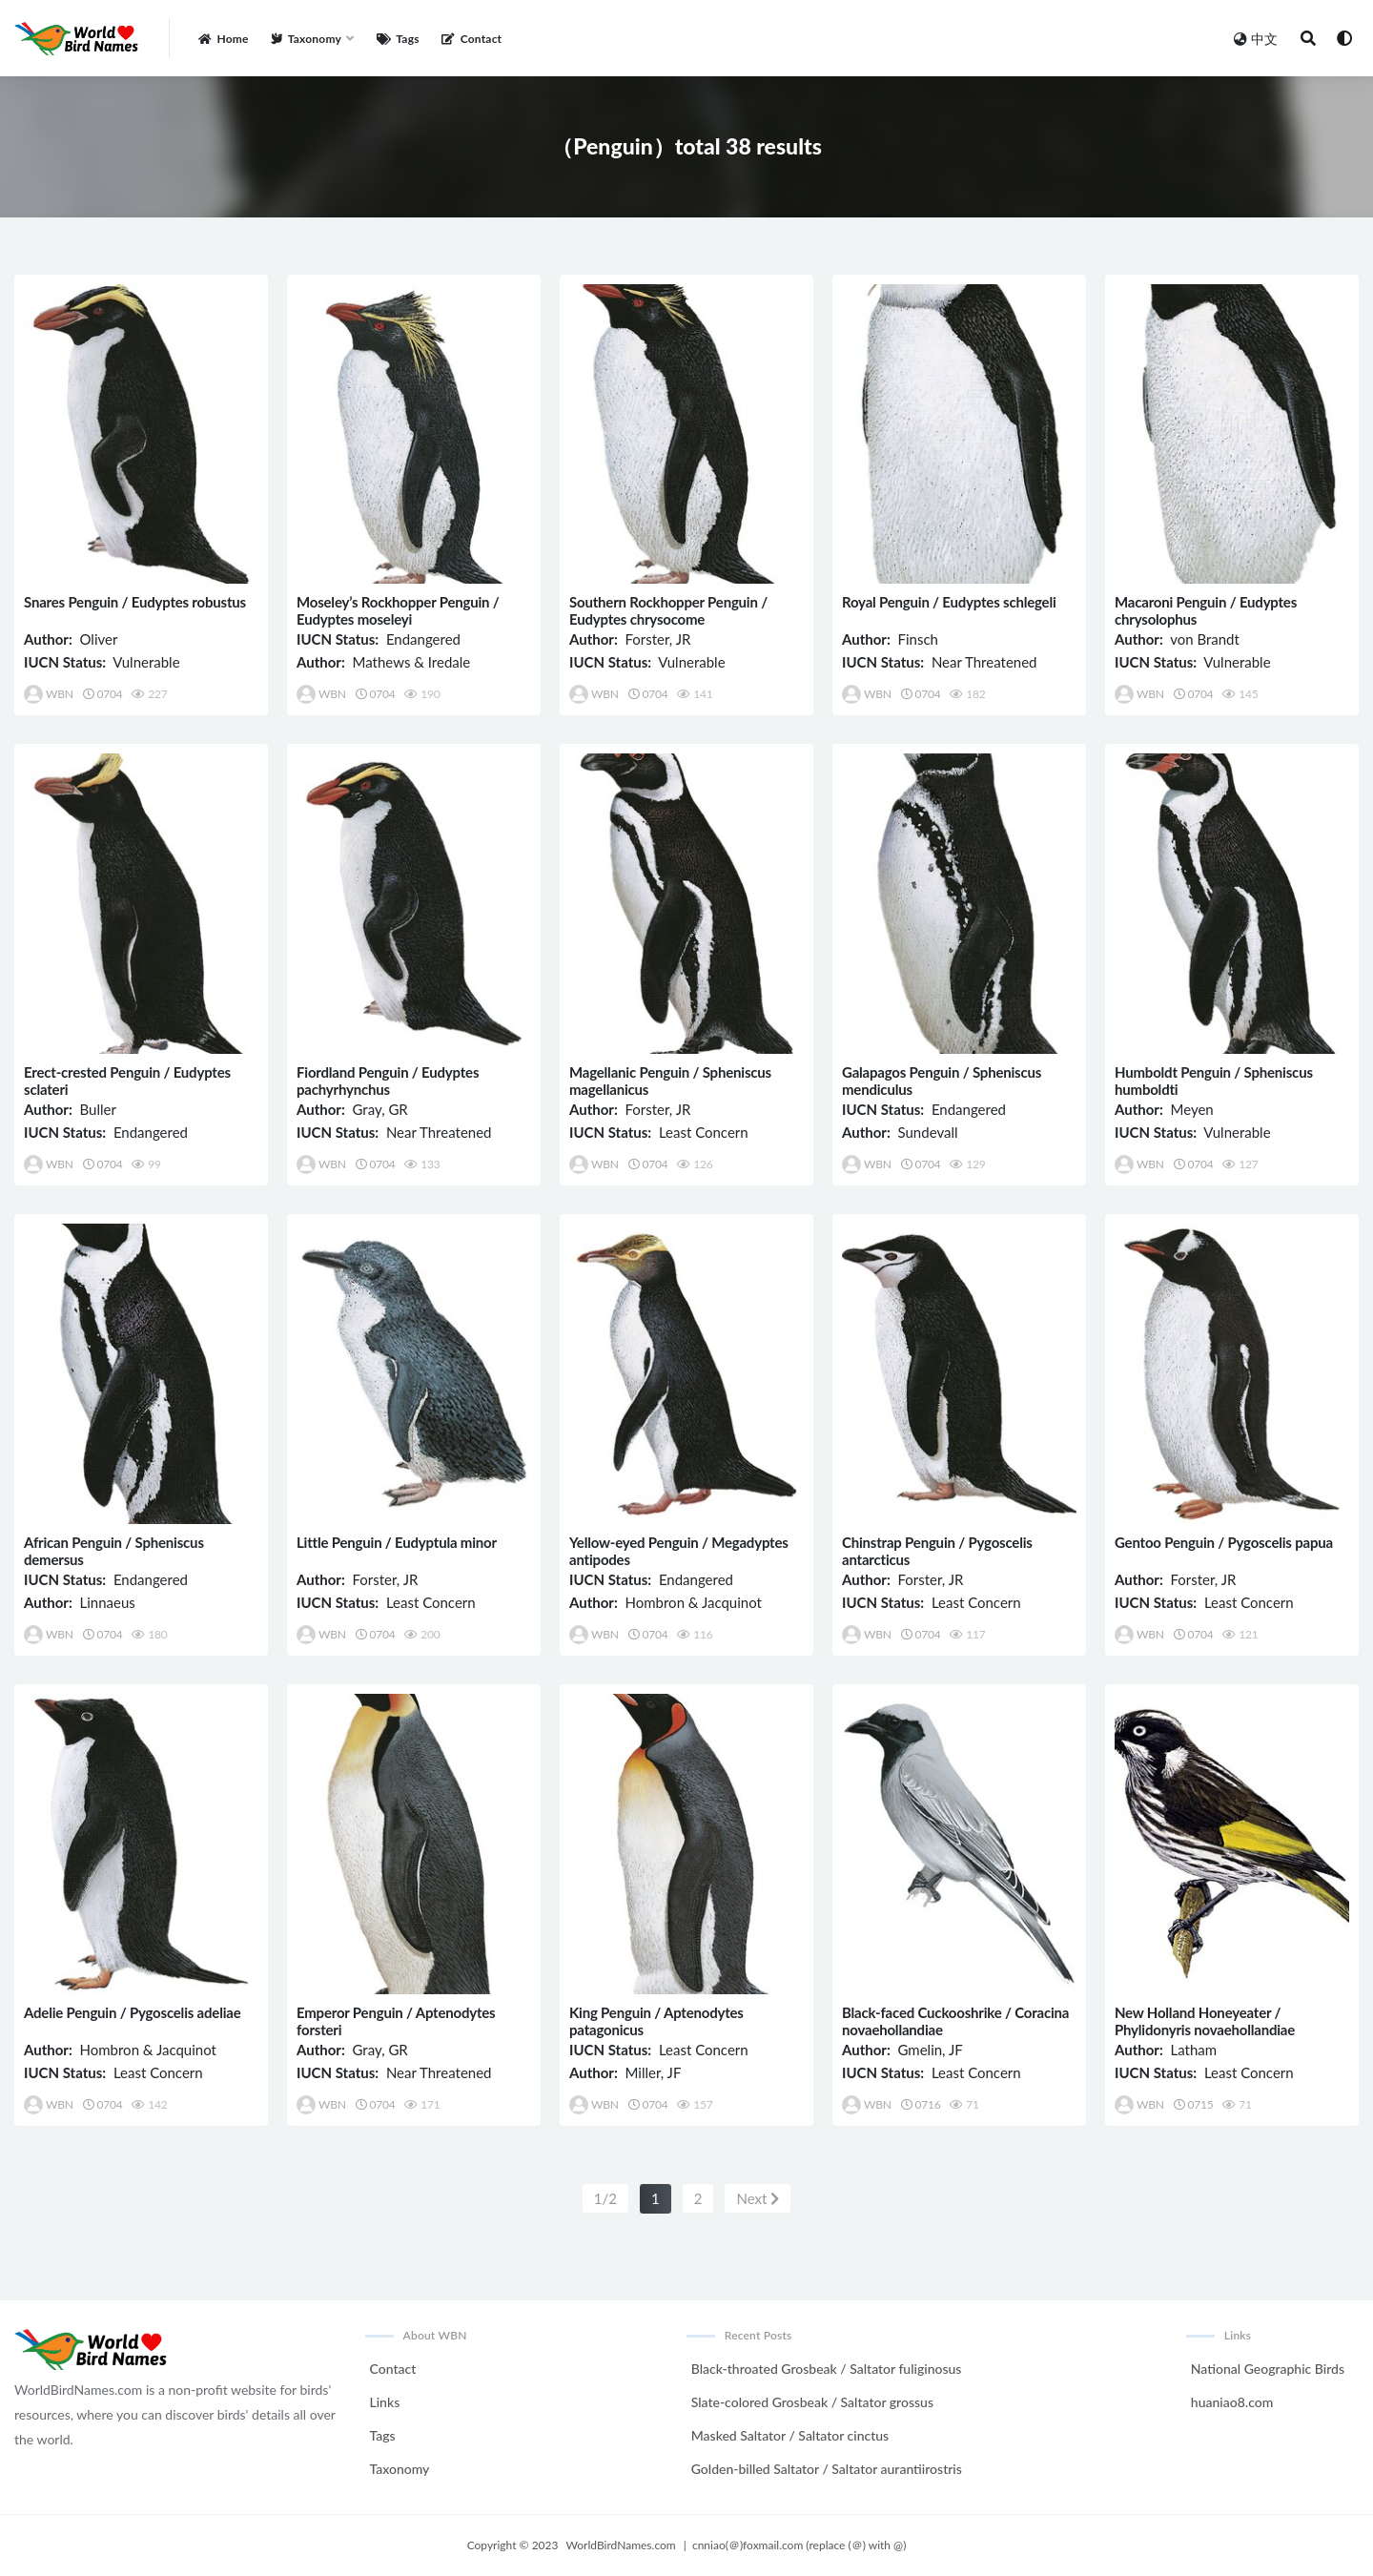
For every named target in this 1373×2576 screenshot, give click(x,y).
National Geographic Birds (1267, 2368)
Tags (383, 2435)
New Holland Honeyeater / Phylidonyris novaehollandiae (1205, 2021)
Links (385, 2402)
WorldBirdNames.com (621, 2545)
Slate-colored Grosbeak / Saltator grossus (812, 2402)
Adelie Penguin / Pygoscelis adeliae (132, 2012)
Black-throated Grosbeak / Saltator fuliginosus (826, 2368)
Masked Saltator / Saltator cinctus (790, 2435)
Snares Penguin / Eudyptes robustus (135, 601)
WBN (48, 694)
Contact (393, 2368)
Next (757, 2198)
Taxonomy (400, 2469)
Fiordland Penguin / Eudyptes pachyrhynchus (388, 1080)
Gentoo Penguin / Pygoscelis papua (1224, 1542)
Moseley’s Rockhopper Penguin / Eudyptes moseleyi (398, 610)
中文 (1256, 39)
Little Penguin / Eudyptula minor (397, 1542)
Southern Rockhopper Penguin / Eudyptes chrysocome (668, 610)
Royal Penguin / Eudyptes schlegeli (949, 601)
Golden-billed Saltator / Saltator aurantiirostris (826, 2469)
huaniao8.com (1232, 2402)
